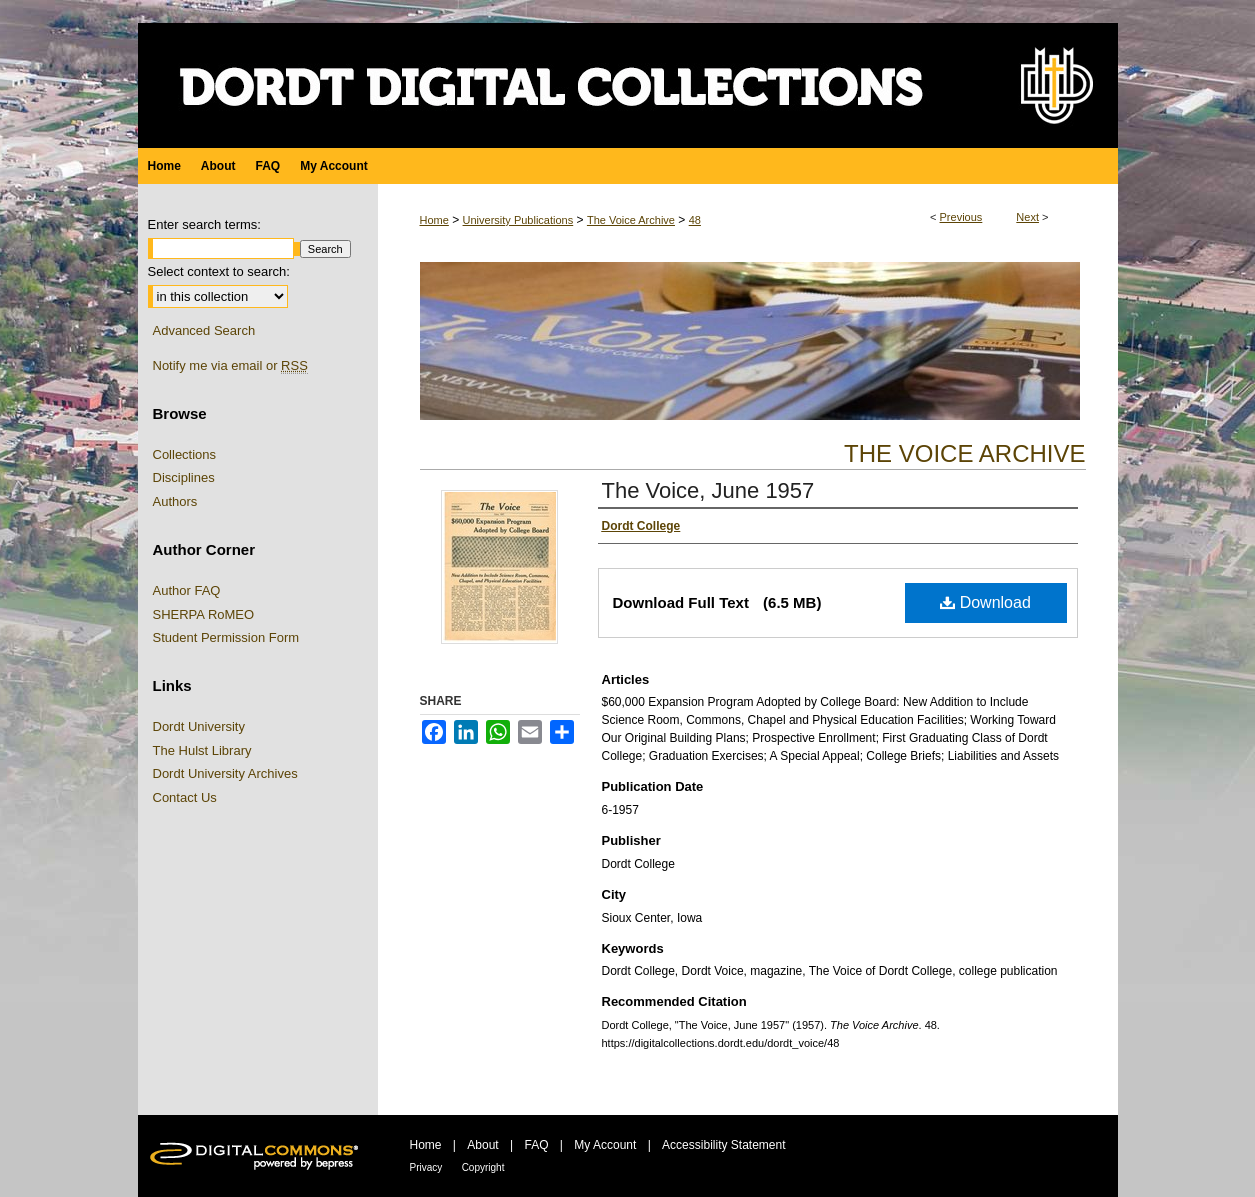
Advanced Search (204, 330)
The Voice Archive (631, 220)
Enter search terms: (204, 224)
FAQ (536, 1145)
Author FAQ (187, 590)
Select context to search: (219, 271)
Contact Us (185, 797)
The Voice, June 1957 (708, 490)
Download (985, 602)
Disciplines (184, 477)
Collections (185, 454)
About (482, 1145)
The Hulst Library (202, 750)
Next (1027, 217)
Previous (961, 217)
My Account (605, 1145)
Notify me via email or (230, 366)
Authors (175, 501)
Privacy (426, 1167)
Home (434, 220)
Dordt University (199, 726)
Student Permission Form (226, 637)
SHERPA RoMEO (204, 614)
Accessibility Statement (723, 1145)
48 (695, 220)
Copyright (483, 1167)
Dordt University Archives (225, 773)
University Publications (518, 220)
